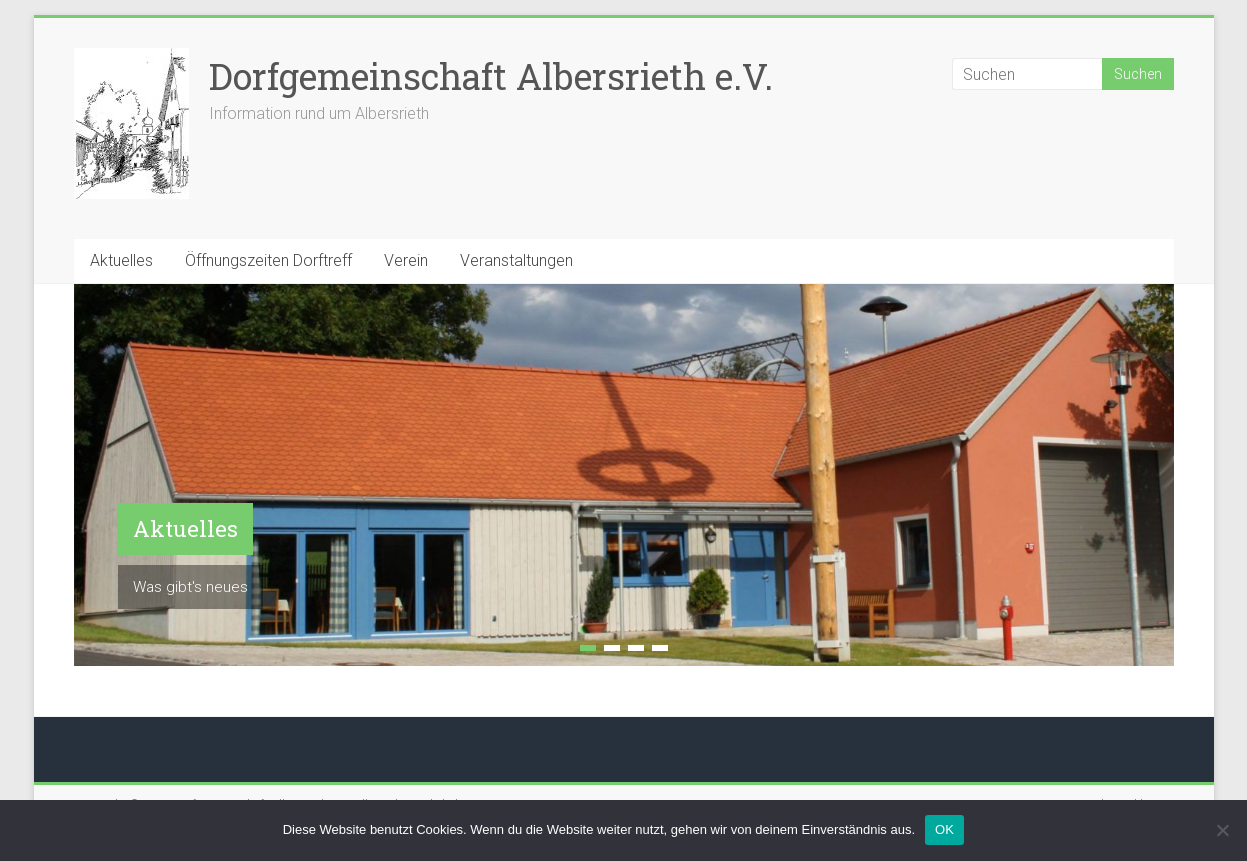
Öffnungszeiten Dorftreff (268, 260)
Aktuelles (121, 260)
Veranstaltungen (516, 260)
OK (944, 829)
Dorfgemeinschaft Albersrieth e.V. (491, 76)
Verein (406, 260)
